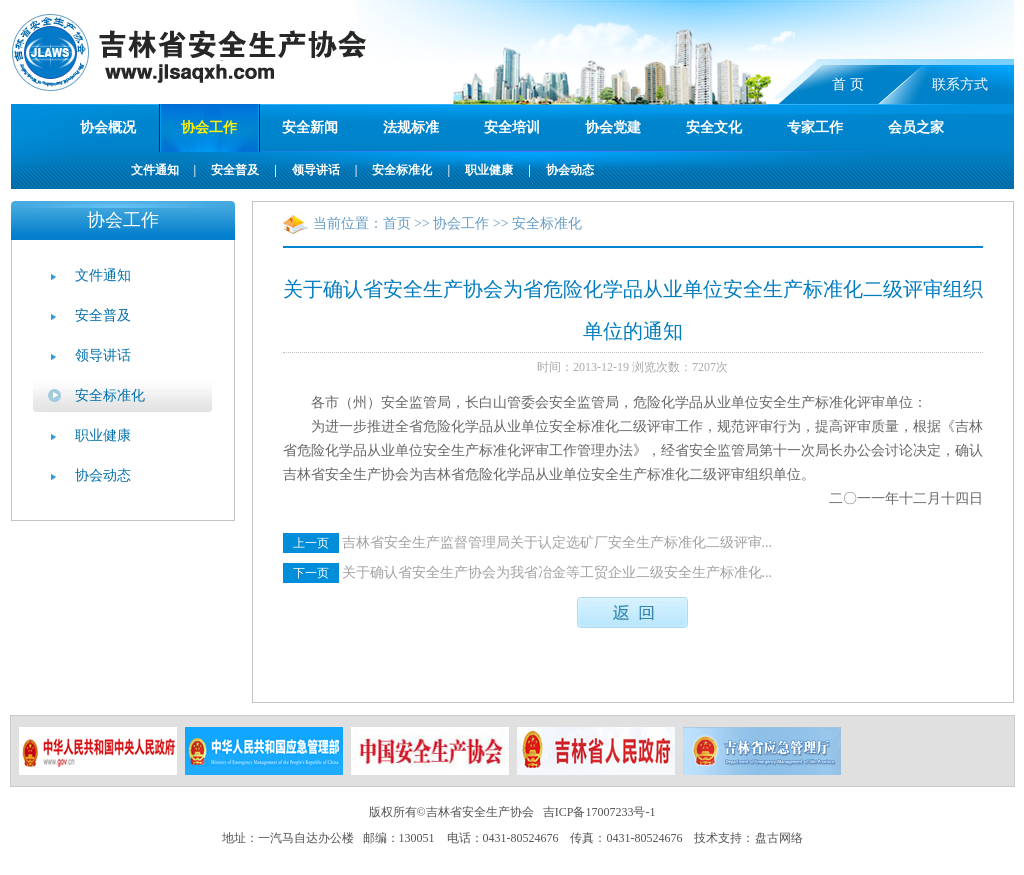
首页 (397, 223)
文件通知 (155, 170)
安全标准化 (402, 170)
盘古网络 (779, 838)
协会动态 (570, 170)
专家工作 (815, 127)
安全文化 (714, 127)
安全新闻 (310, 127)
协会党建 (613, 127)
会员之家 (916, 127)
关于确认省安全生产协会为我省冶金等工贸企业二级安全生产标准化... (557, 572)
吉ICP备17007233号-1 (599, 812)
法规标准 (411, 127)
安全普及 (235, 170)
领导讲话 (316, 170)
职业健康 (489, 170)
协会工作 (209, 127)
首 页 (848, 84)
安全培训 (512, 127)
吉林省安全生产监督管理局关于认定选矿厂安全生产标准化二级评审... (557, 542)
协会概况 (108, 127)
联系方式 (960, 84)
